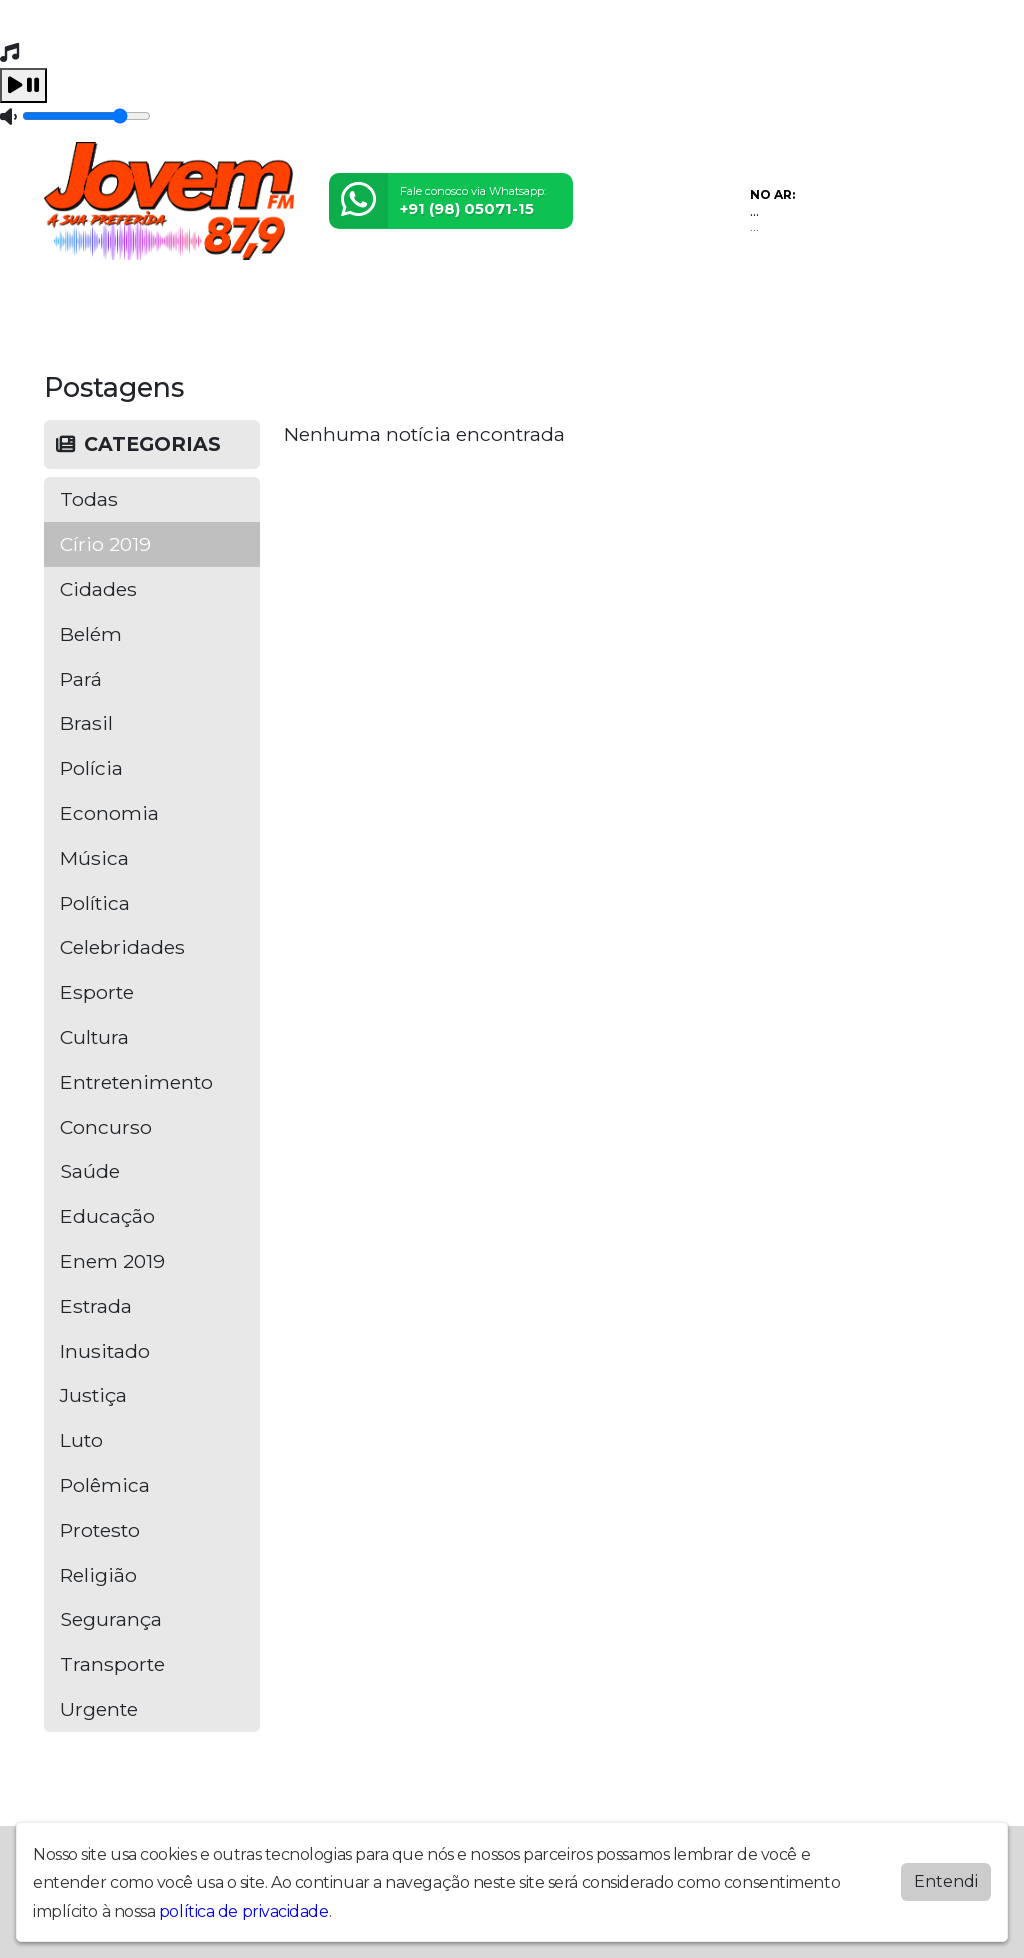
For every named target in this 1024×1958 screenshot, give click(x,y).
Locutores (303, 305)
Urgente (99, 1709)
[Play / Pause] (23, 85)
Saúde (90, 1171)
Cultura (94, 1037)
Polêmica (105, 1485)
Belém (91, 634)
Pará (81, 679)
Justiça (93, 1395)
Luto (81, 1440)
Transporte (112, 1664)
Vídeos (232, 305)
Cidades (98, 589)
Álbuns (464, 305)
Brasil (86, 723)
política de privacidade (244, 1911)
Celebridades (122, 947)
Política (95, 903)
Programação (149, 305)
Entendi (946, 1881)
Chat (679, 305)
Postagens (391, 305)
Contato (529, 305)
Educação (107, 1216)
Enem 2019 (112, 1261)
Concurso (106, 1127)
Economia (109, 813)
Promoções (611, 305)
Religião (98, 1575)
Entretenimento (136, 1082)
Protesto (100, 1530)
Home (69, 305)
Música (94, 858)
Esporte (97, 992)
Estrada (96, 1306)
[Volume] (86, 116)
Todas (89, 499)
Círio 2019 (105, 544)
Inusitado (105, 1351)
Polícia (91, 768)
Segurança (111, 1619)
